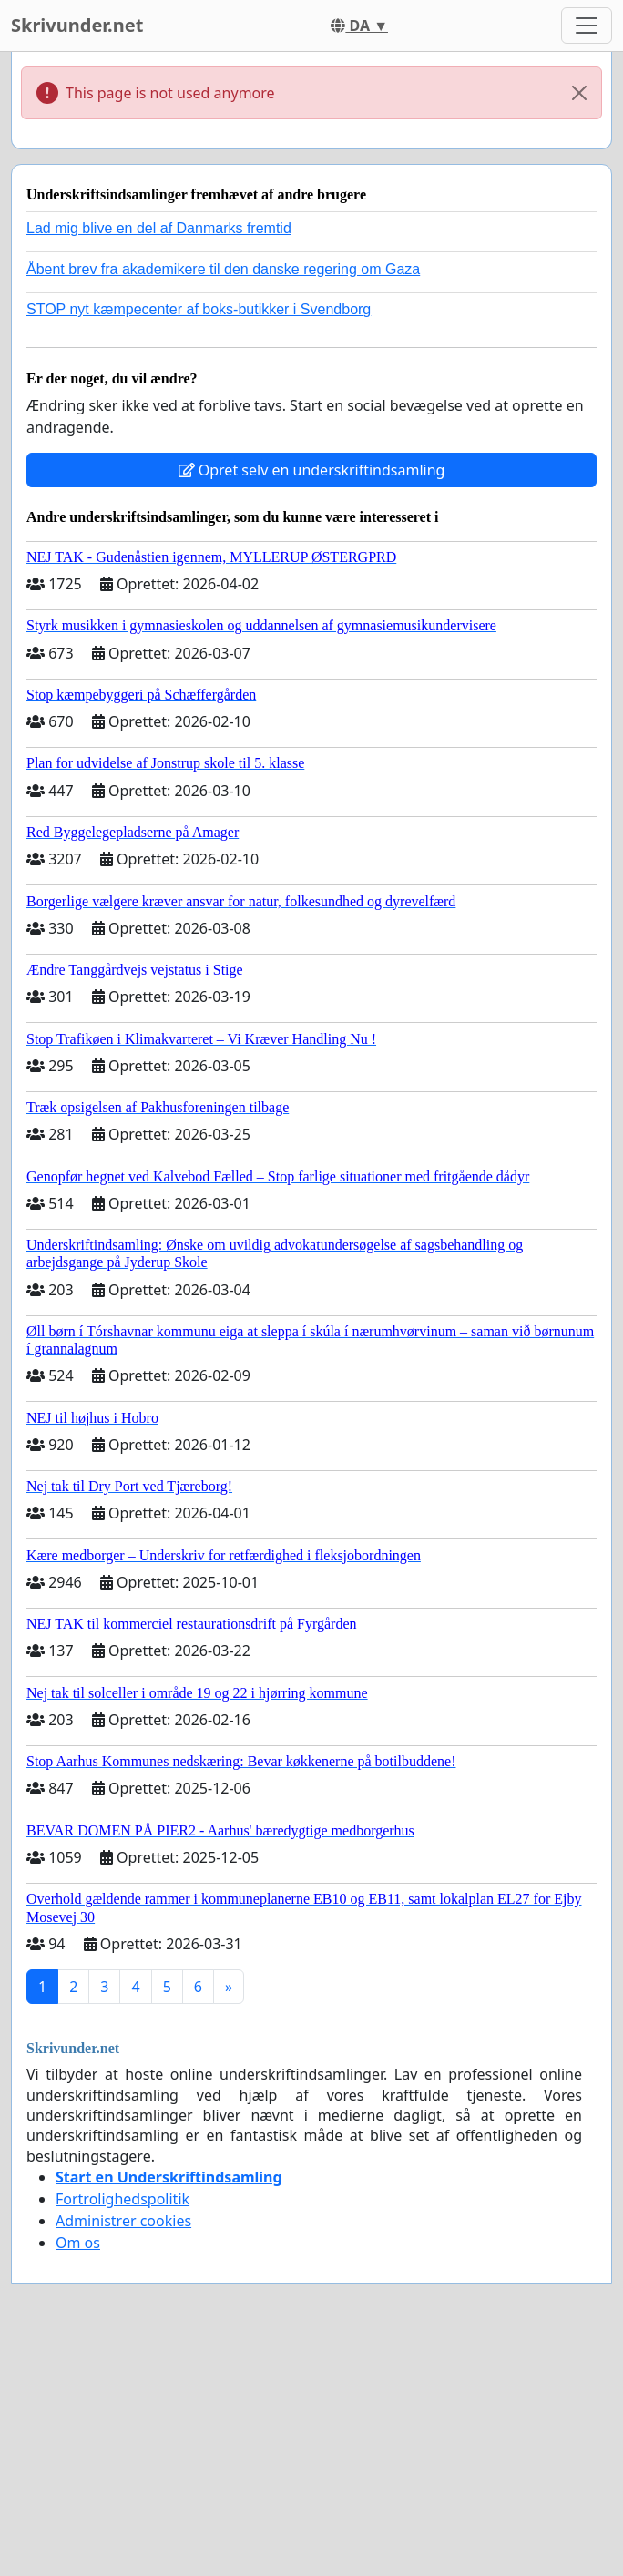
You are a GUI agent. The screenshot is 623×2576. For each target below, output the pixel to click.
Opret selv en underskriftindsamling (312, 470)
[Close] (579, 92)
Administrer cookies (123, 2221)
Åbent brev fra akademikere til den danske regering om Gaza (223, 269)
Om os (78, 2243)
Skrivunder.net (77, 25)
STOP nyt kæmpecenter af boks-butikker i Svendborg (198, 309)
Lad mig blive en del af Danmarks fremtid (158, 228)
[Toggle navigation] (586, 25)
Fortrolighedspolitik (122, 2199)
